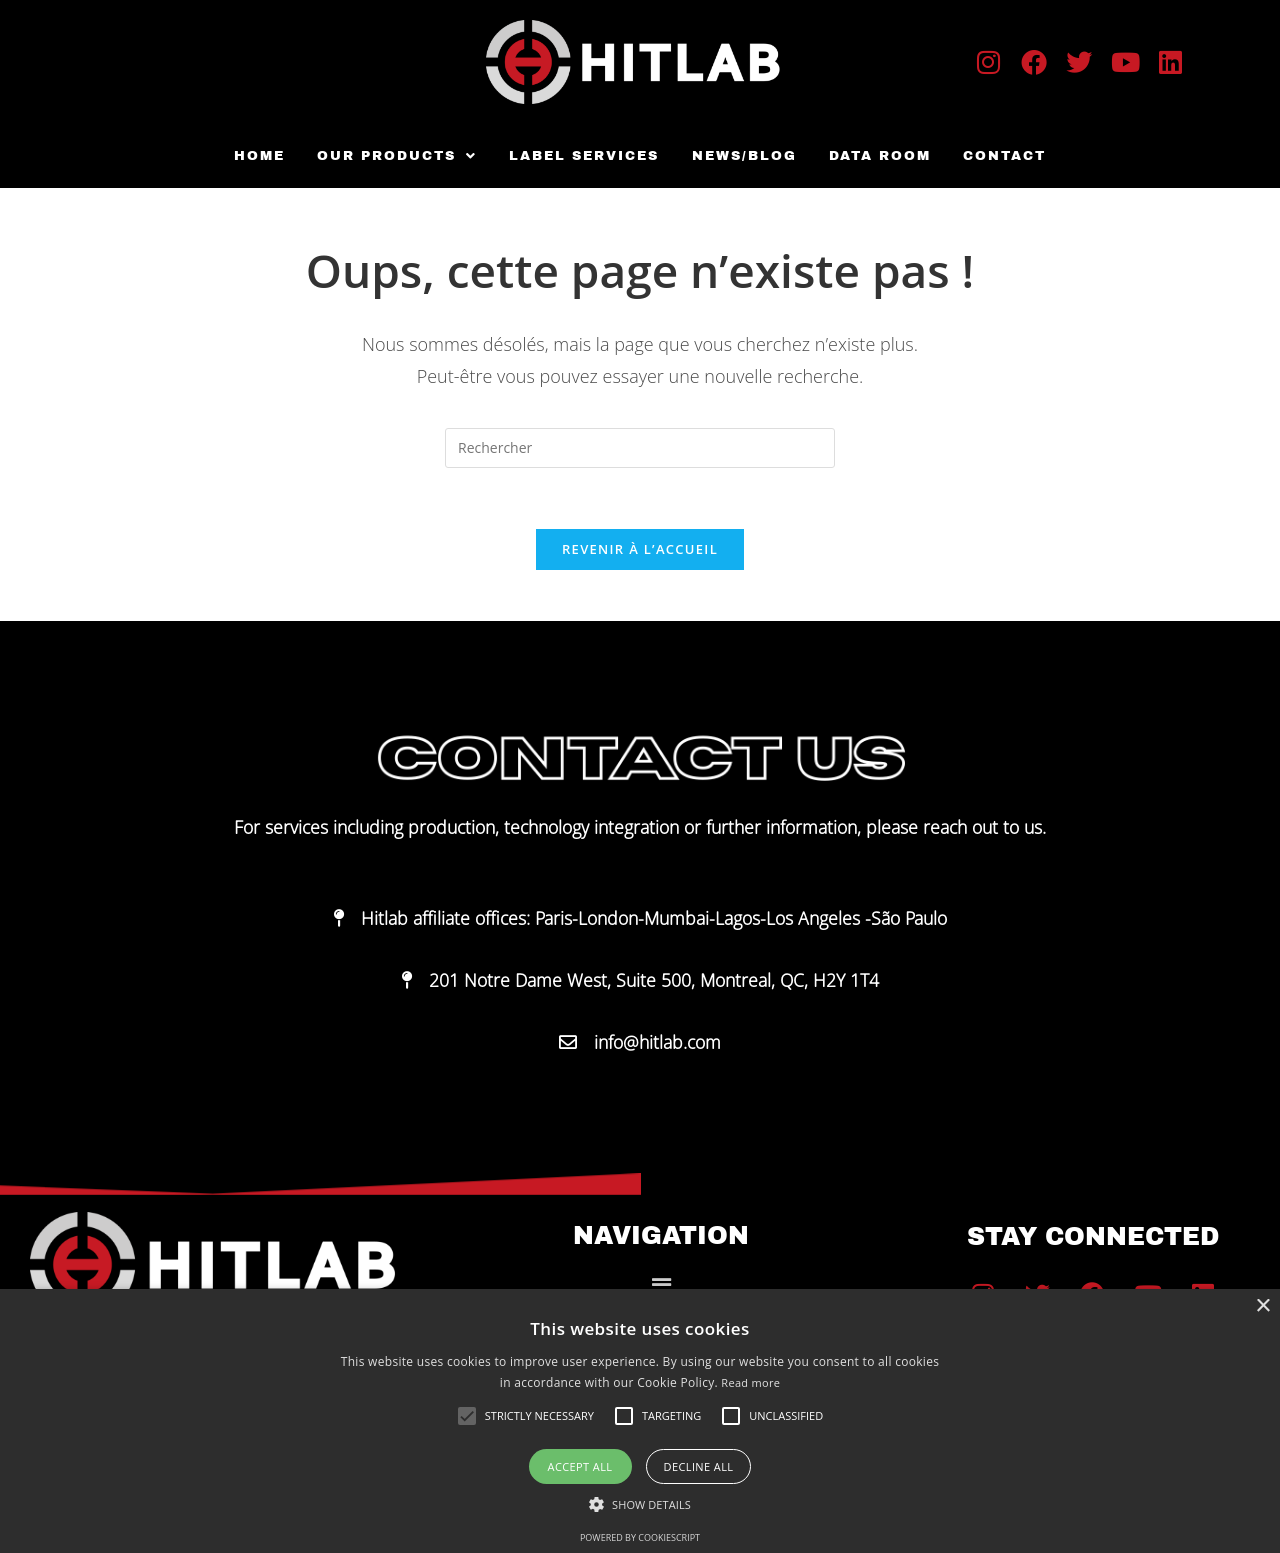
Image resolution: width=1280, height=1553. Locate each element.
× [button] (1262, 1306)
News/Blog (743, 156)
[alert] (640, 1421)
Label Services (586, 156)
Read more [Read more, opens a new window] (750, 1382)
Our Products (401, 156)
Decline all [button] (699, 1466)
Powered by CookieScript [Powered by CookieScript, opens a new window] (640, 1537)
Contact (999, 156)
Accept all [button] (580, 1466)
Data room (877, 156)
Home (265, 156)
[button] (401, 156)
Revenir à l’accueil (640, 549)
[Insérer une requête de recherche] (640, 448)
